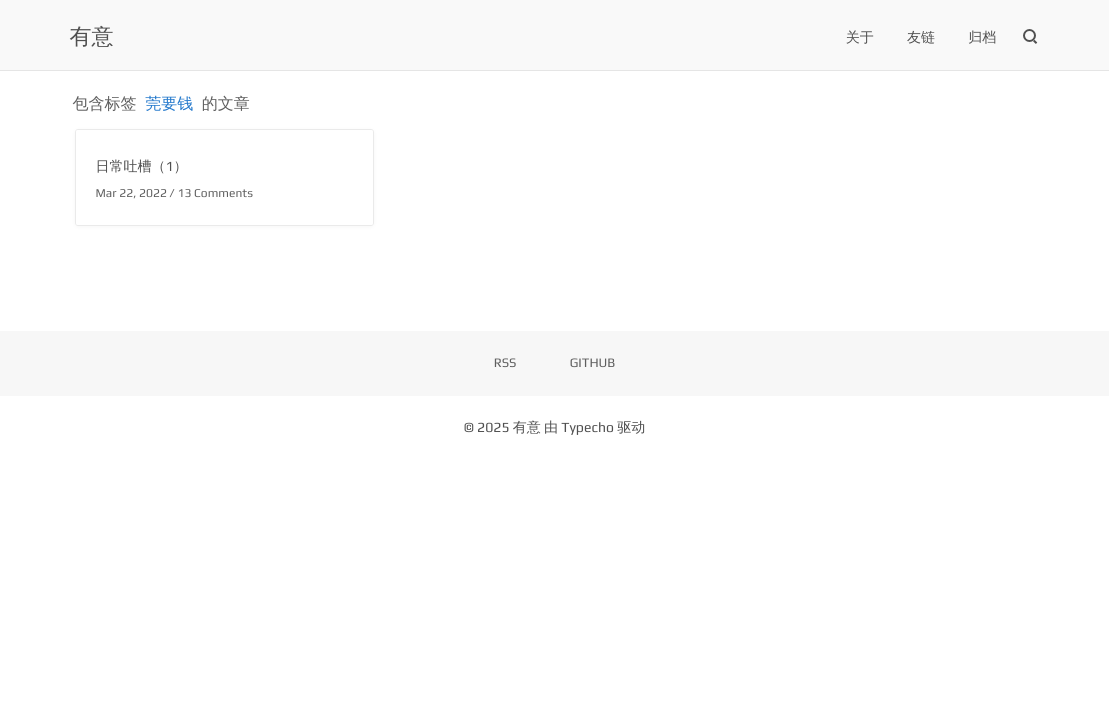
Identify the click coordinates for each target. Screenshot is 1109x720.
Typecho (587, 428)
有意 (92, 36)
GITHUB (593, 362)
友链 (921, 38)
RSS (505, 362)
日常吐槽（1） (142, 167)
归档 (982, 38)
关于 (860, 38)
